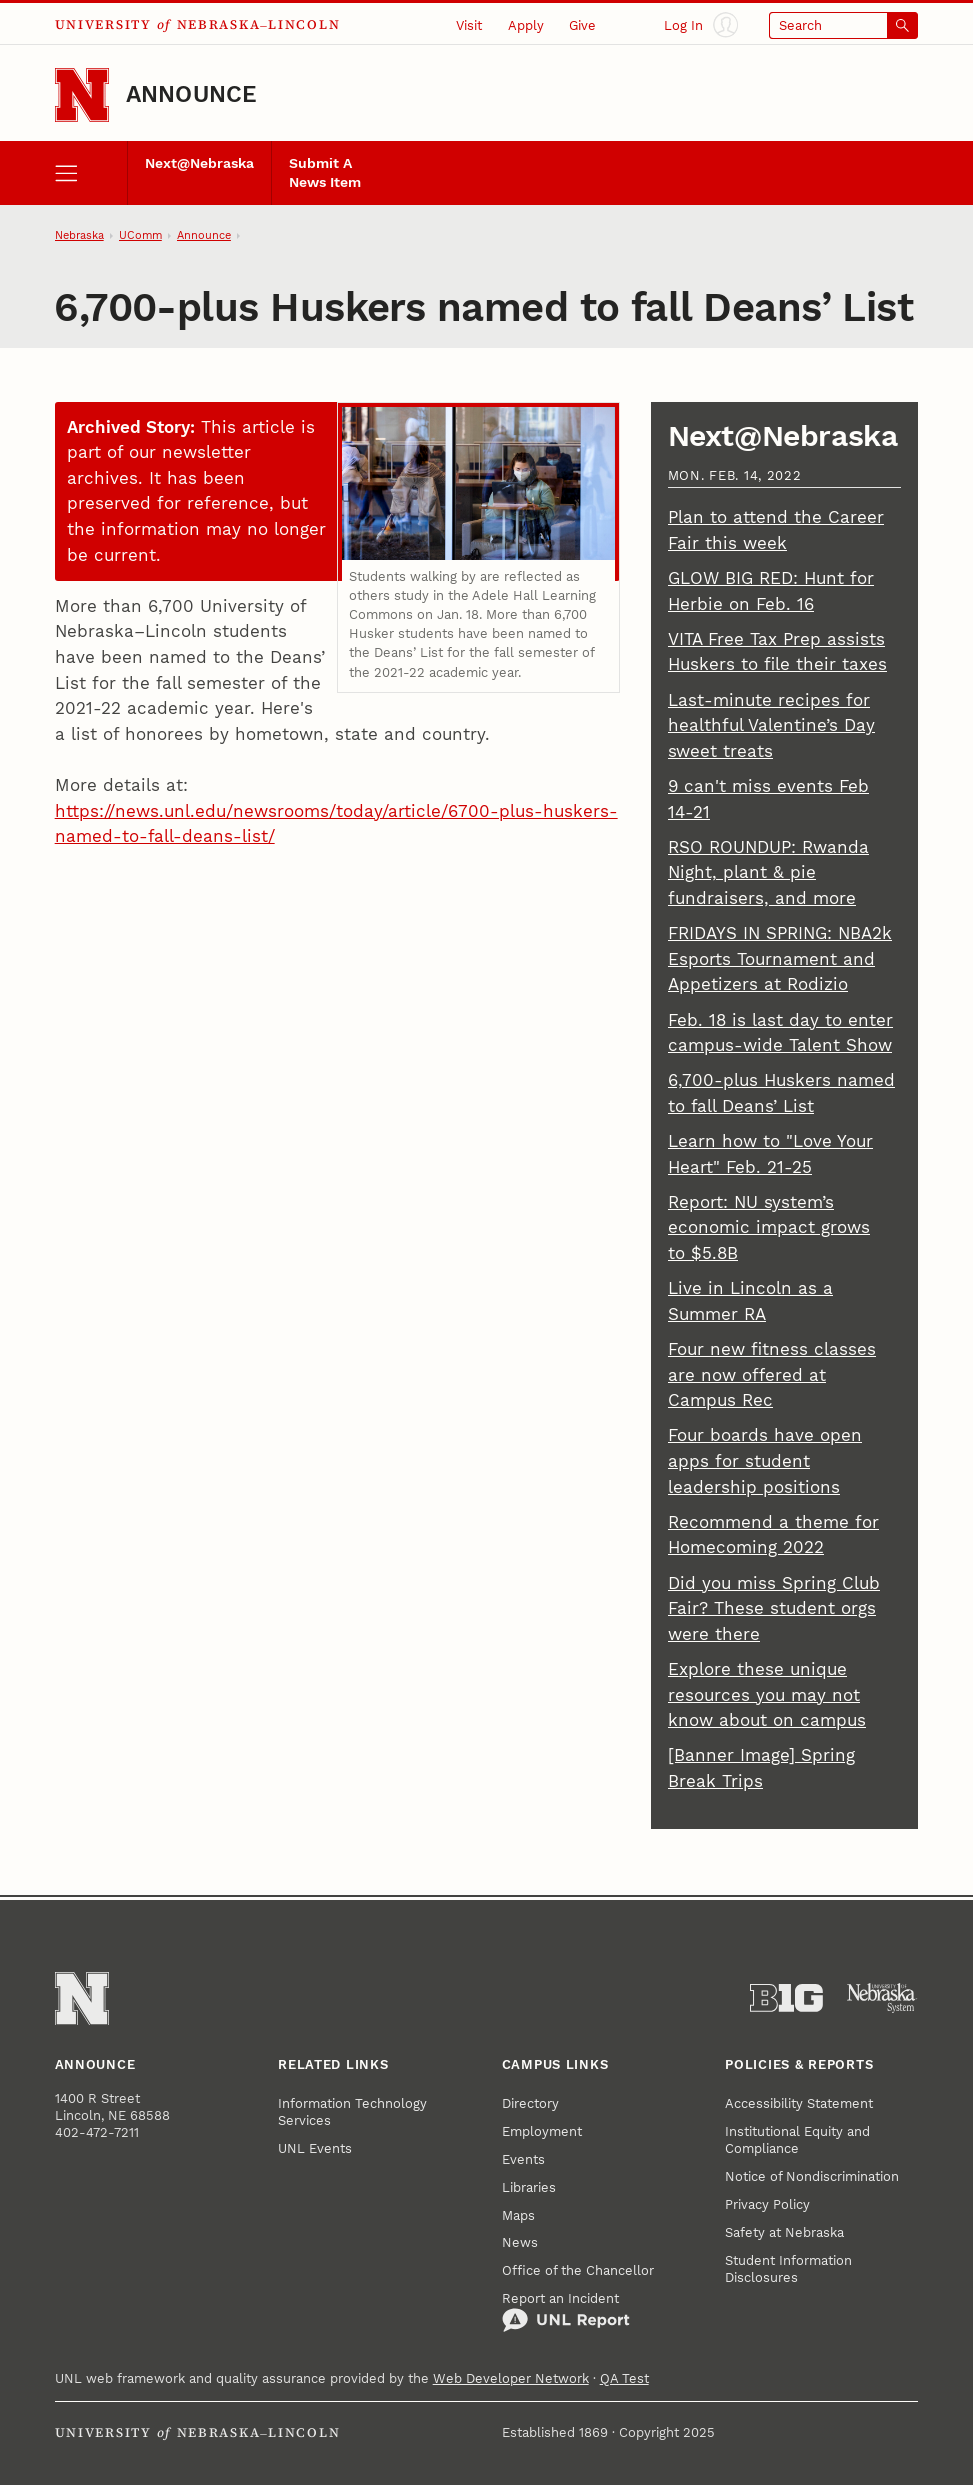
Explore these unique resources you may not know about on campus (767, 1694)
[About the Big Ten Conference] (786, 1998)
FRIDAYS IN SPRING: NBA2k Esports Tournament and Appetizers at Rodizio (780, 958)
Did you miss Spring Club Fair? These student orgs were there (774, 1608)
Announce (192, 94)
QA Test (624, 2378)
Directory (530, 2103)
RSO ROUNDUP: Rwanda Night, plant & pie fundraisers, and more (768, 872)
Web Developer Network (511, 2378)
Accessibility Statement (799, 2103)
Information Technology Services (352, 2112)
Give (582, 25)
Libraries (529, 2187)
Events (523, 2159)
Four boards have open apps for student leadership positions (765, 1460)
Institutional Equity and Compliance (797, 2140)
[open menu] (91, 173)
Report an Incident (566, 2312)
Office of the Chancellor (578, 2270)
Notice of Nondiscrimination (812, 2176)
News (520, 2242)
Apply (526, 25)
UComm (140, 235)
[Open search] (843, 25)
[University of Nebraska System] (882, 1998)
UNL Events (315, 2148)
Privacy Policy (767, 2204)
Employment (542, 2131)
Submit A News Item (325, 172)
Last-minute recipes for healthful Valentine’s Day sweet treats (771, 725)
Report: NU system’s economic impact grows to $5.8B (769, 1227)
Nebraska (79, 235)
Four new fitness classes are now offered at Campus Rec (772, 1374)
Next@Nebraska (199, 163)
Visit (469, 25)
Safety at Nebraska (784, 2232)
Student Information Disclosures (788, 2269)
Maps (518, 2215)
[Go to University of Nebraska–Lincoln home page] (82, 95)
